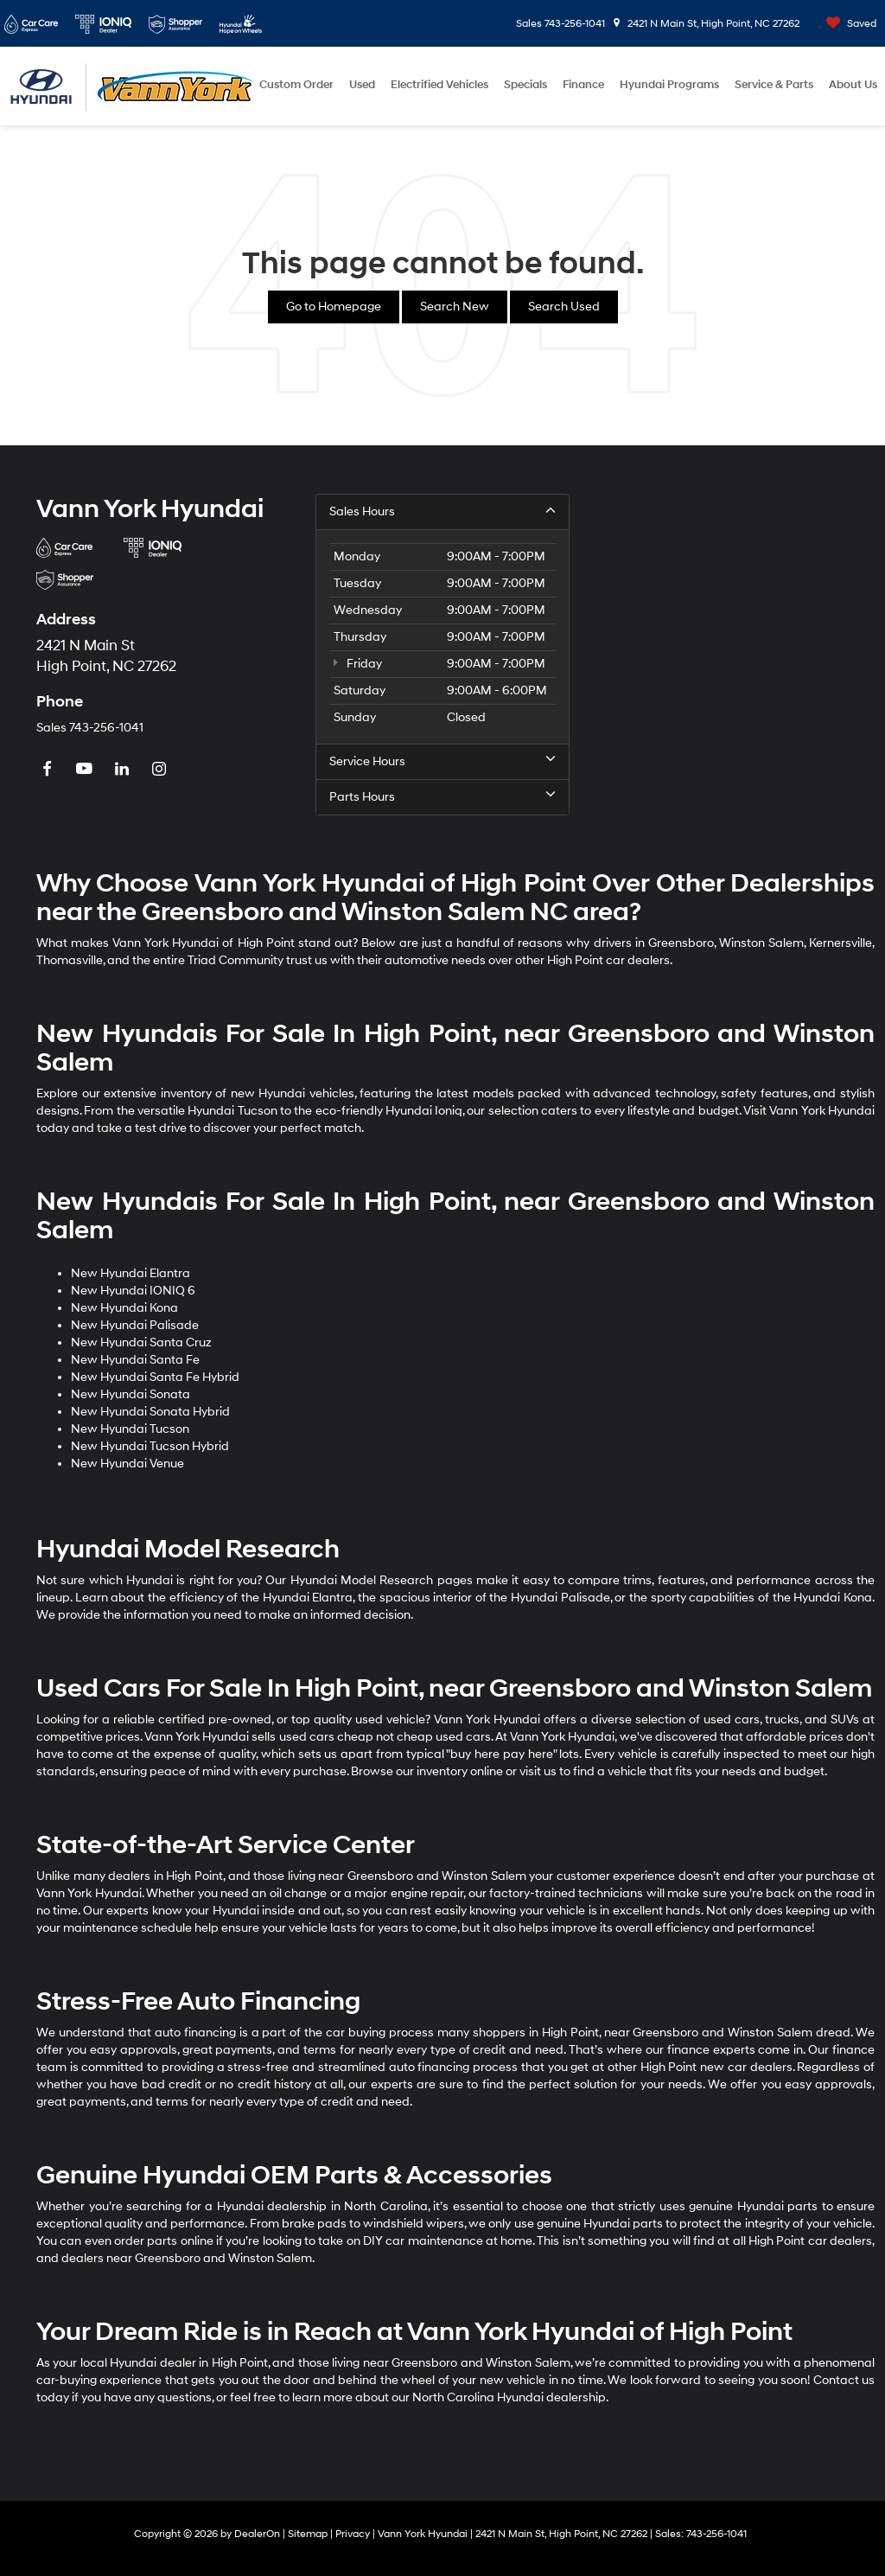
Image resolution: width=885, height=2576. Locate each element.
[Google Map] (722, 655)
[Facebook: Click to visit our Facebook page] (49, 770)
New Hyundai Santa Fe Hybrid (155, 1377)
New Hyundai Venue (127, 1463)
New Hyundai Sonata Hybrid (150, 1411)
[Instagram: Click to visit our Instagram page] (160, 770)
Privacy (352, 2534)
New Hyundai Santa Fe (135, 1359)
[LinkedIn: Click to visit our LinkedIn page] (123, 770)
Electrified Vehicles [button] (439, 85)
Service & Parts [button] (774, 85)
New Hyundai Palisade (135, 1325)
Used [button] (362, 85)
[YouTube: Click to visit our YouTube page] (86, 770)
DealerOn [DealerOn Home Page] (257, 2534)
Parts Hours (442, 796)
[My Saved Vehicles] (847, 23)
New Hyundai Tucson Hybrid (150, 1446)
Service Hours (442, 761)
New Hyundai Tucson (130, 1429)
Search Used (564, 306)
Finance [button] (583, 85)
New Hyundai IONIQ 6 (133, 1290)
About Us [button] (853, 85)
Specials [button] (525, 85)
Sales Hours (442, 511)
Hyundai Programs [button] (669, 85)
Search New (454, 306)
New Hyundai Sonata (130, 1394)
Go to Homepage (333, 306)
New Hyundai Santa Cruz (141, 1342)
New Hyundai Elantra (130, 1273)
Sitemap (308, 2534)
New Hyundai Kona (124, 1308)
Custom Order (296, 85)
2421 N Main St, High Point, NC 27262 (706, 23)
